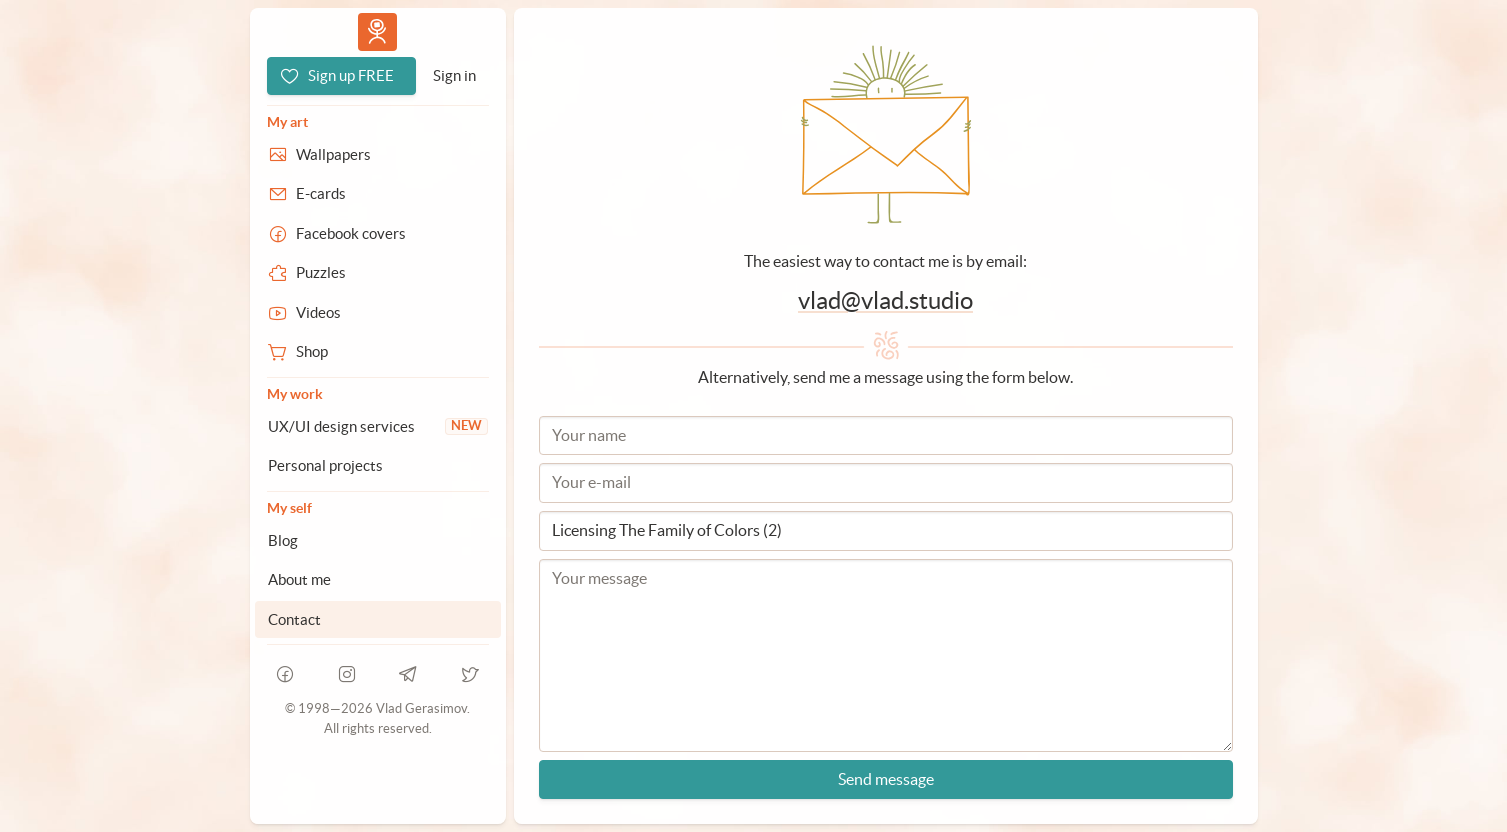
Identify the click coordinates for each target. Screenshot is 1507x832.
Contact (294, 619)
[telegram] (409, 674)
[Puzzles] (378, 273)
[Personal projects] (378, 466)
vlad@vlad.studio (885, 300)
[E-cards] (378, 194)
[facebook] (286, 674)
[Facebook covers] (378, 234)
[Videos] (378, 313)
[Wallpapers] (378, 155)
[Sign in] (454, 76)
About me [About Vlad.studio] (299, 579)
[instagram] (347, 674)
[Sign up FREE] (341, 76)
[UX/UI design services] (378, 427)
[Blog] (378, 541)
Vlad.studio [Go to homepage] (377, 31)
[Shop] (378, 352)
